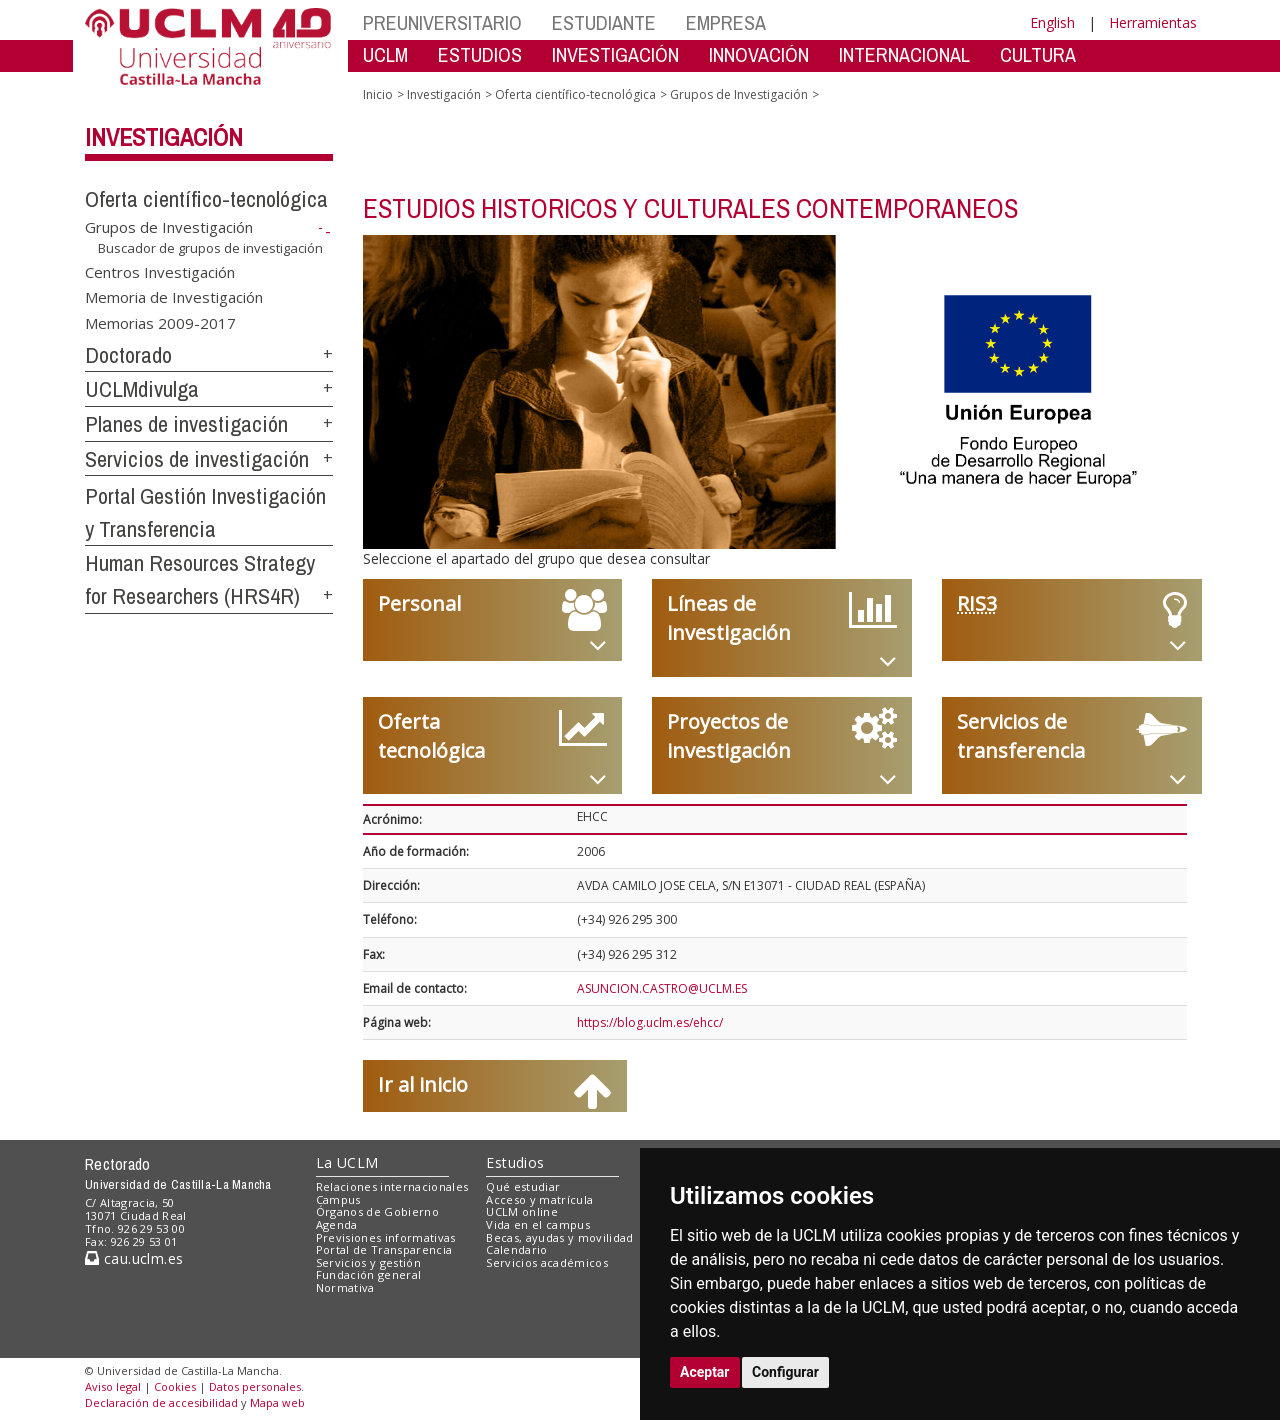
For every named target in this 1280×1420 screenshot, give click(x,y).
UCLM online (522, 1211)
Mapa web (277, 1402)
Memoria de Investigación (174, 297)
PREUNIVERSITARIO (442, 22)
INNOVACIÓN (759, 54)
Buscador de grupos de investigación (210, 248)
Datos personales (255, 1386)
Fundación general (369, 1274)
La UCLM (347, 1162)
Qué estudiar (523, 1186)
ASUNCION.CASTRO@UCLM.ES (662, 988)
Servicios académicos (547, 1262)
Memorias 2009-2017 (160, 322)
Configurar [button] (785, 1372)
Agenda (337, 1224)
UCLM (385, 54)
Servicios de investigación (197, 459)
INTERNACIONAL (904, 54)
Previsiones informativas (386, 1237)
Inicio (378, 94)
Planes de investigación (186, 424)
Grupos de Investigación (169, 227)
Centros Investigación (160, 271)
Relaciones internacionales (392, 1186)
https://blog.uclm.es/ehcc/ (650, 1022)
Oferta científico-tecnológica (206, 199)
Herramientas (1153, 22)
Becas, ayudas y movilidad (559, 1237)
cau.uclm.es (134, 1258)
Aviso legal (113, 1386)
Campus (338, 1199)
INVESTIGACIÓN (615, 54)
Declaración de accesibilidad (161, 1402)
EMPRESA (726, 22)
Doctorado (128, 355)
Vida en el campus (538, 1224)
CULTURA (1038, 54)
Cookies (175, 1386)
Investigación (164, 137)
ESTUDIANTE (604, 22)
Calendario (516, 1249)
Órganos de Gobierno (377, 1211)
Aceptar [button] (705, 1372)
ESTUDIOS (480, 54)
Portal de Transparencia (384, 1249)
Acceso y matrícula (539, 1199)
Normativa (345, 1287)
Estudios (515, 1162)
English (1052, 22)
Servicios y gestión (368, 1262)
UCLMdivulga (142, 389)
